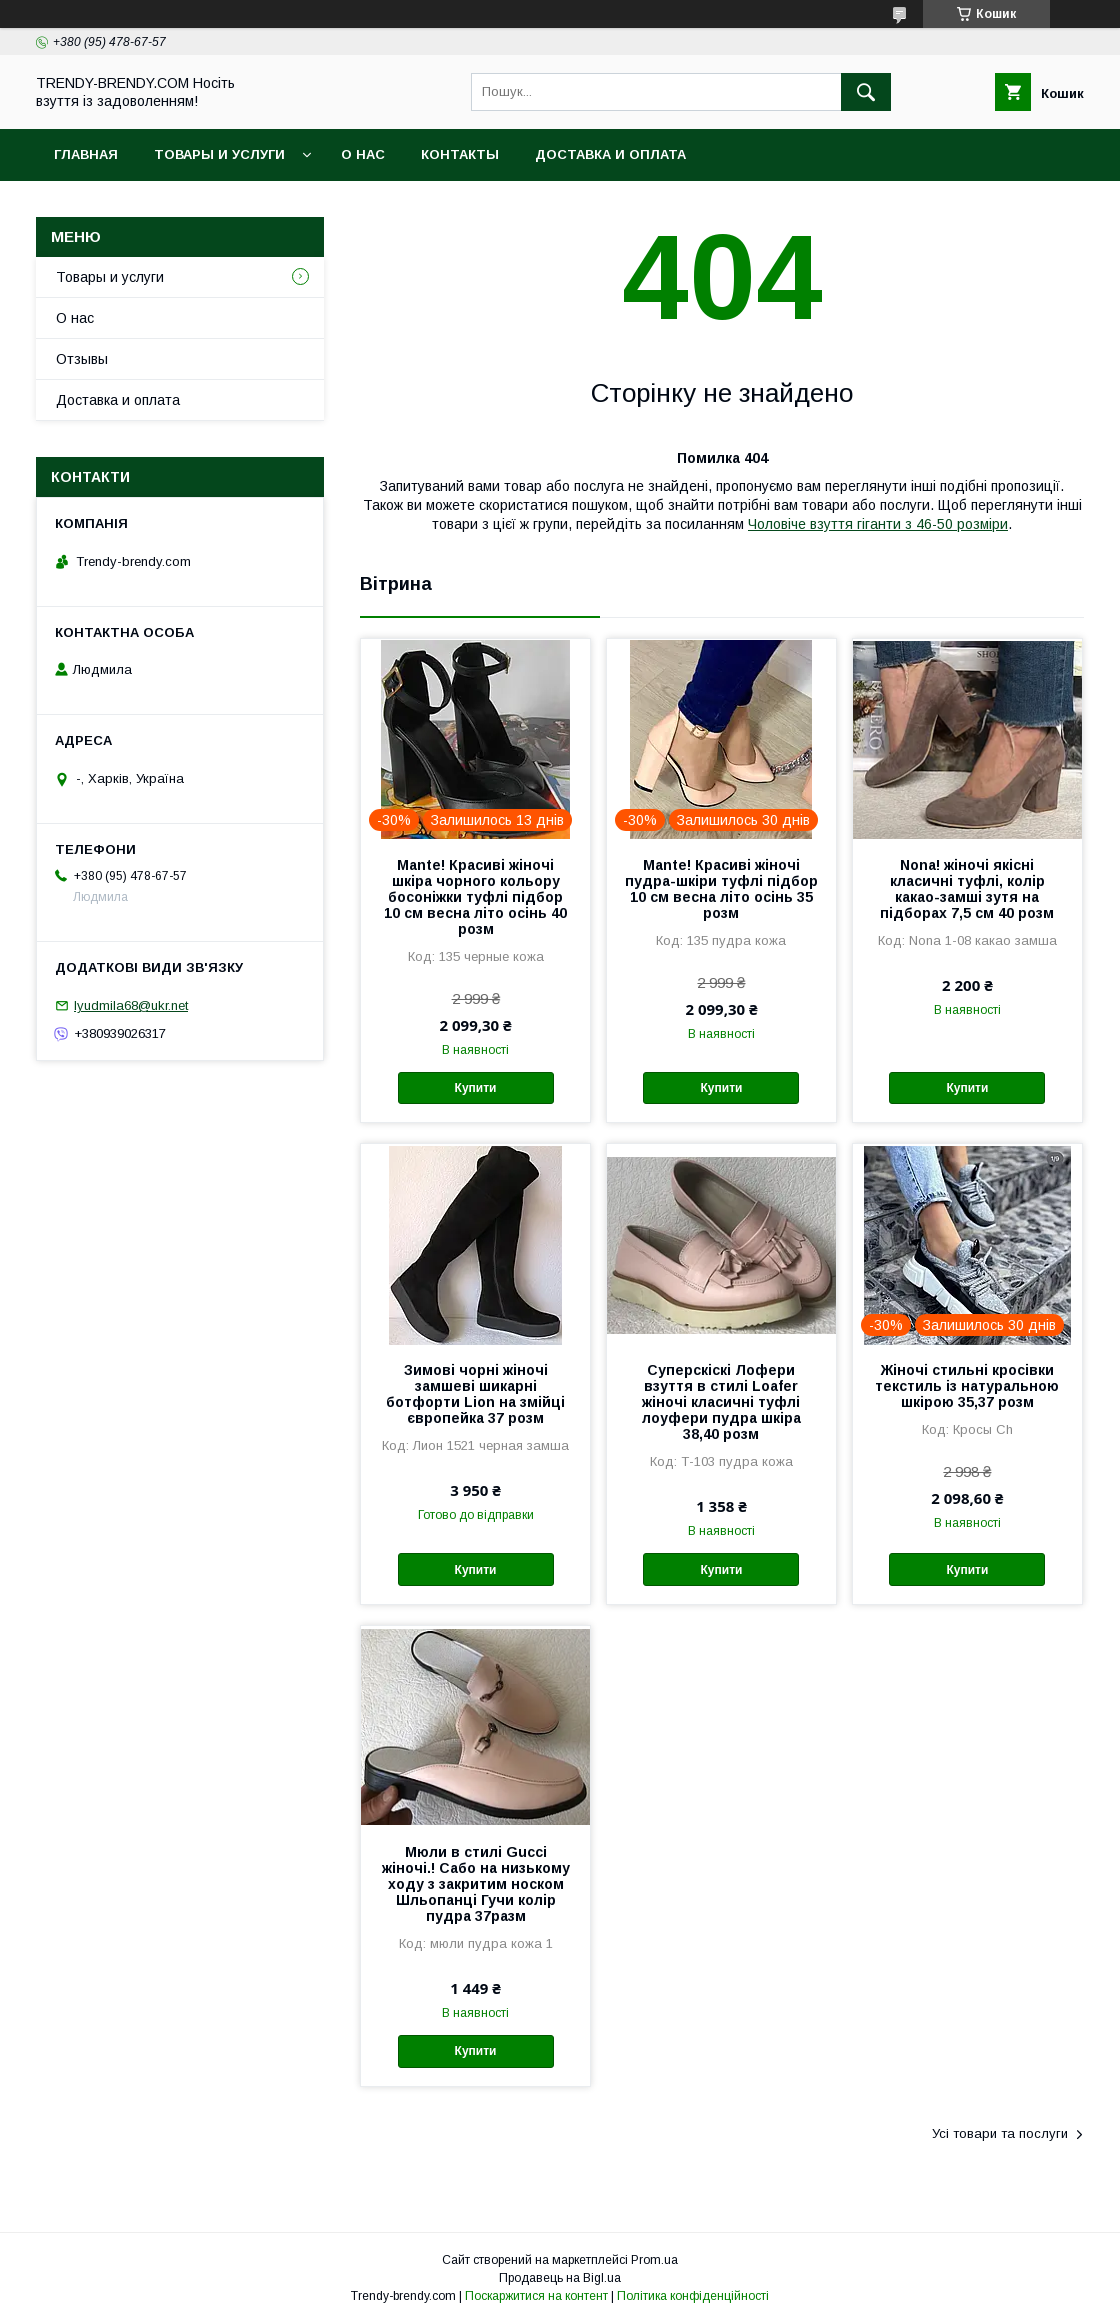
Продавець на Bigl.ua (560, 2278)
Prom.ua (654, 2260)
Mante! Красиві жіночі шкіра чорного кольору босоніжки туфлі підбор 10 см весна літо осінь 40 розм (475, 897)
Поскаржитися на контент (536, 2296)
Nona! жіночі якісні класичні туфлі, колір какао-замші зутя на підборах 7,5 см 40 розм (967, 889)
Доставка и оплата (610, 154)
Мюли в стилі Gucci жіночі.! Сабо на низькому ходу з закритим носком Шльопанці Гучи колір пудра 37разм (476, 1884)
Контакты (460, 154)
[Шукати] (866, 92)
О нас (363, 154)
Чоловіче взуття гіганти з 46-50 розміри (878, 524)
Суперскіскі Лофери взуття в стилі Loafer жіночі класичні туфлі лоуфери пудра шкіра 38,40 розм (721, 1402)
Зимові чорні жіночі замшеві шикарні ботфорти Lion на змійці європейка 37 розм (475, 1394)
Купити (476, 1088)
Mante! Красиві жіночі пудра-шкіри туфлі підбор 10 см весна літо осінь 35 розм (721, 889)
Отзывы (82, 359)
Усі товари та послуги (1000, 2133)
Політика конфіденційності (693, 2296)
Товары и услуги (219, 154)
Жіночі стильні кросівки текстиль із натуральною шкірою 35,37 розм (967, 1386)
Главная (86, 154)
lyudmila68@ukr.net (131, 1005)
